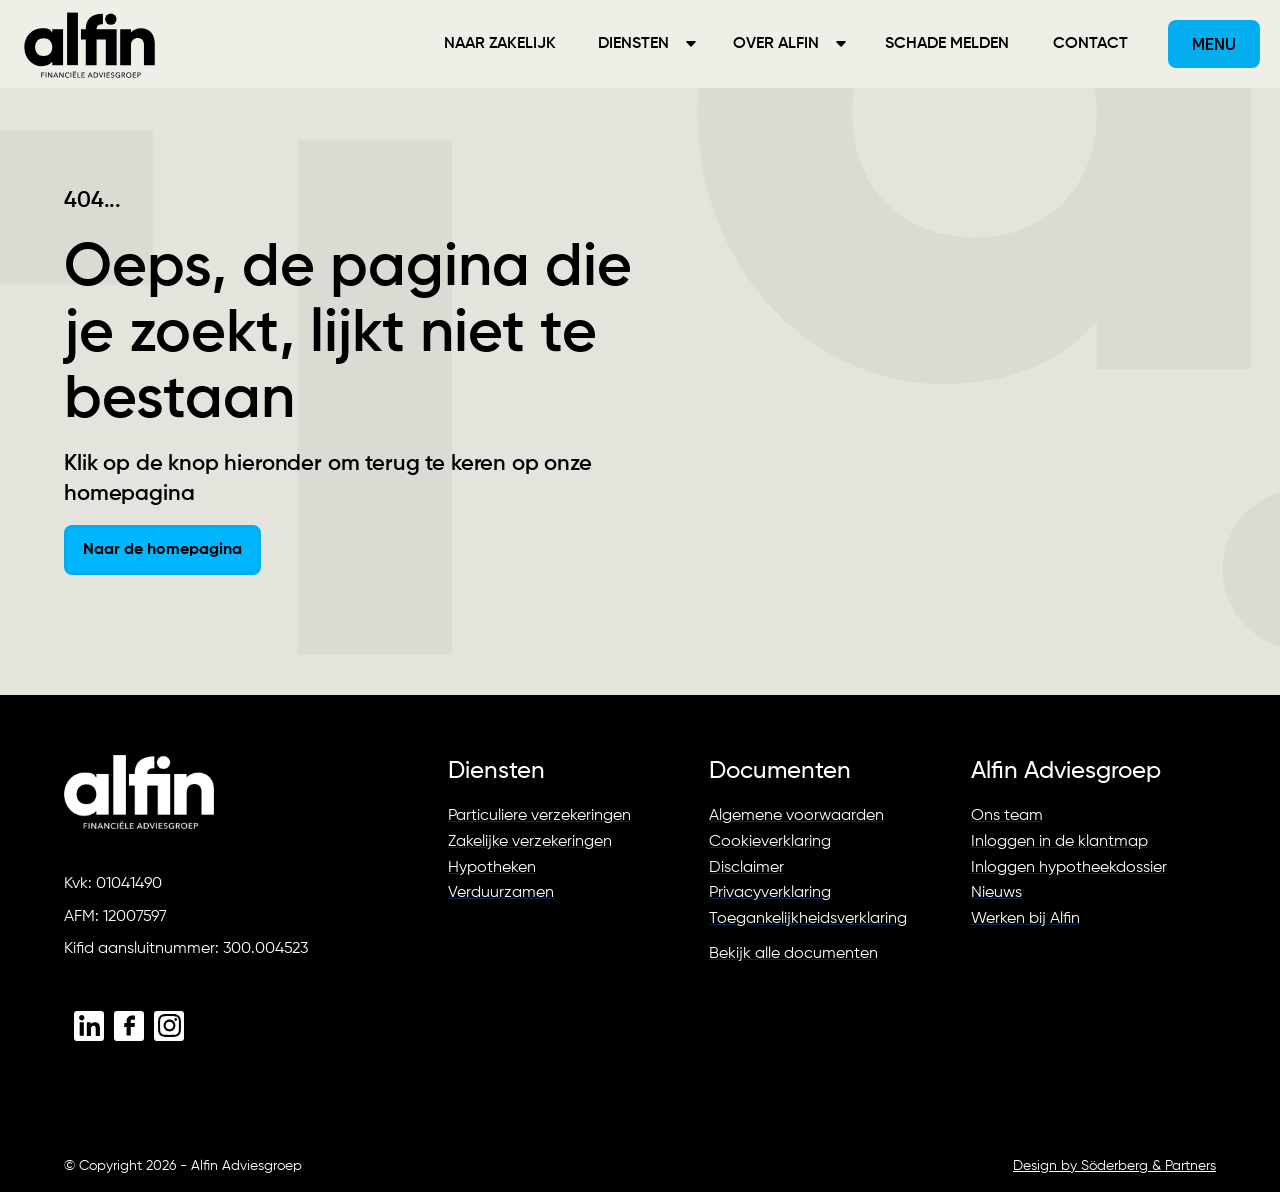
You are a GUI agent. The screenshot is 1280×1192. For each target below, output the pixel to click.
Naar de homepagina (162, 550)
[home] (90, 44)
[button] (645, 44)
